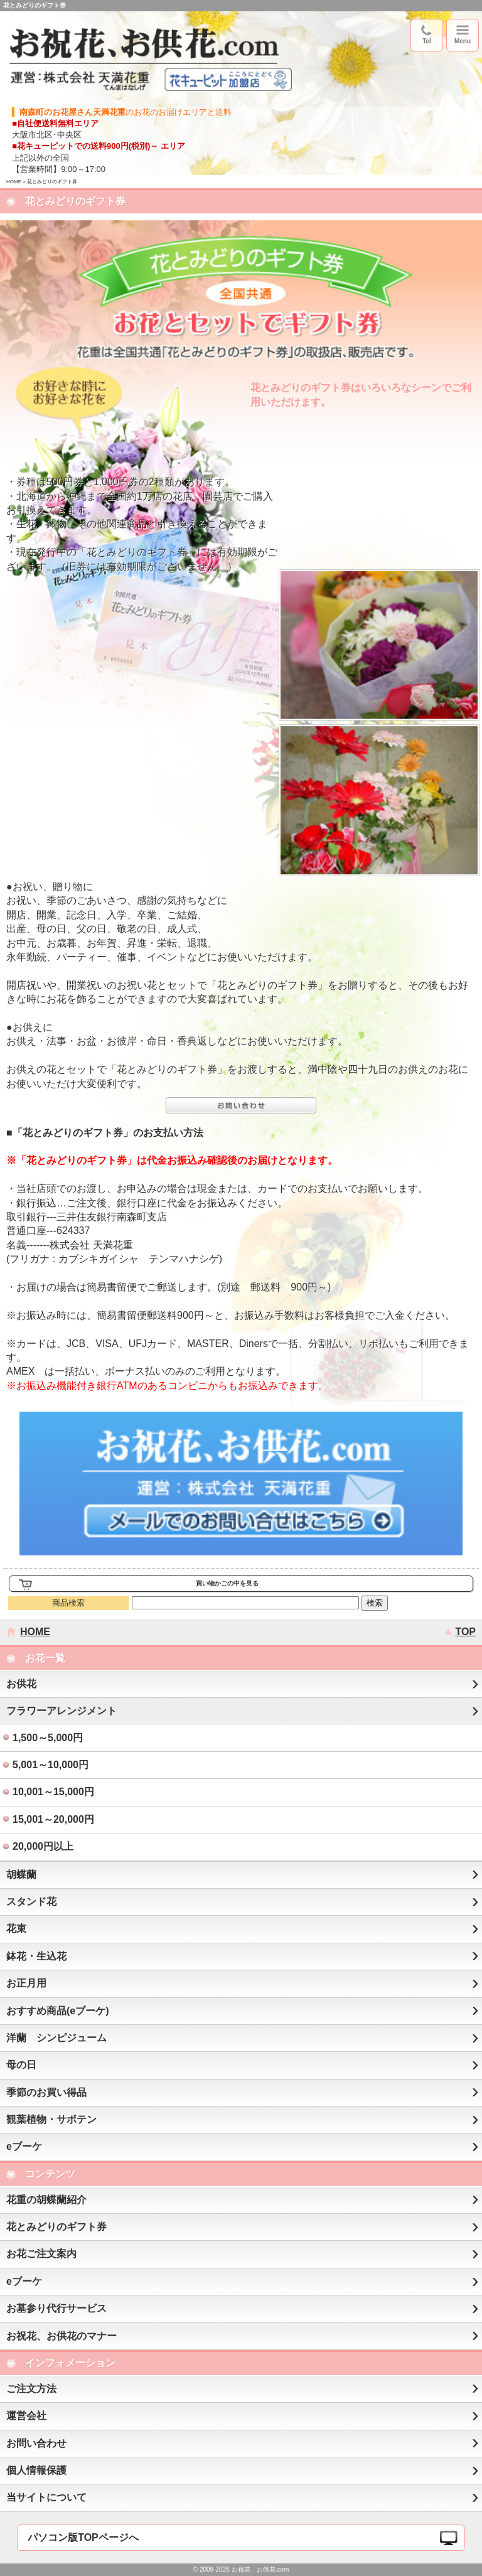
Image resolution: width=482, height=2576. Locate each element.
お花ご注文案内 (41, 2253)
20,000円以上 (43, 1846)
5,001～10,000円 (50, 1764)
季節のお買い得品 (46, 2092)
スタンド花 (31, 1901)
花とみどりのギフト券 (56, 2226)
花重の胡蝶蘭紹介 (46, 2199)
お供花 (21, 1683)
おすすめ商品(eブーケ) (57, 2010)
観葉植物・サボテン (51, 2119)
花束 (16, 1928)
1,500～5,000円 (48, 1737)
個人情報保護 (36, 2470)
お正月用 (26, 1983)
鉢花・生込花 (36, 1956)
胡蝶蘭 (21, 1874)
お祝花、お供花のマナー (61, 2336)
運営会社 (26, 2415)
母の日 (21, 2064)
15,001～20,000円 (53, 1819)
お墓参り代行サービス (56, 2308)
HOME (13, 182)
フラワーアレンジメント (61, 1710)
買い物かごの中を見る (227, 1583)
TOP (465, 1631)
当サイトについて (46, 2497)
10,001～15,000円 (53, 1791)
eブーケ (24, 2146)
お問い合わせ (36, 2443)
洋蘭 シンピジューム (56, 2037)
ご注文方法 (31, 2388)
